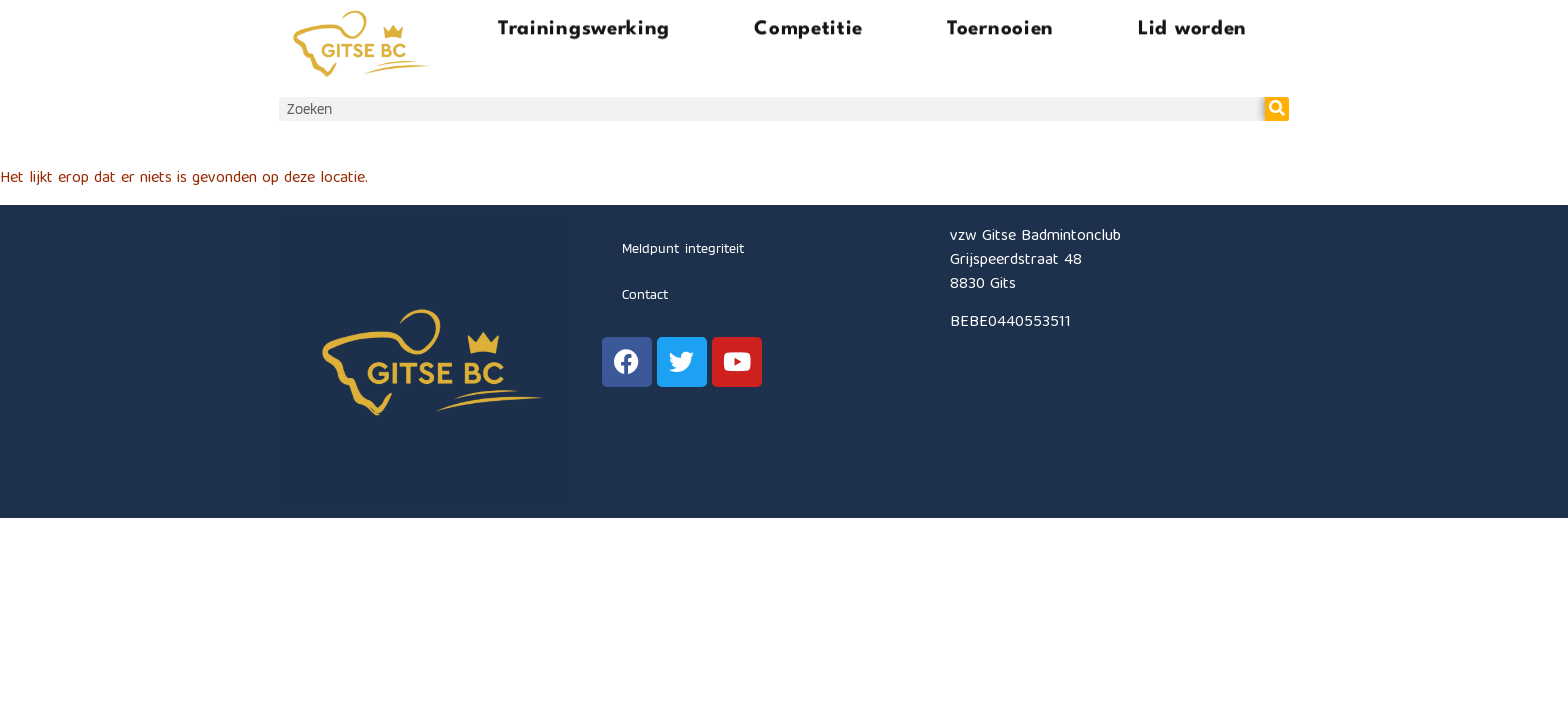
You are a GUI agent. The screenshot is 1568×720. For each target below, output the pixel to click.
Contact (645, 294)
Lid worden (1192, 26)
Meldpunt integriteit (683, 248)
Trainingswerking (584, 26)
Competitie (808, 26)
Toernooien (1000, 26)
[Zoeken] (1277, 109)
